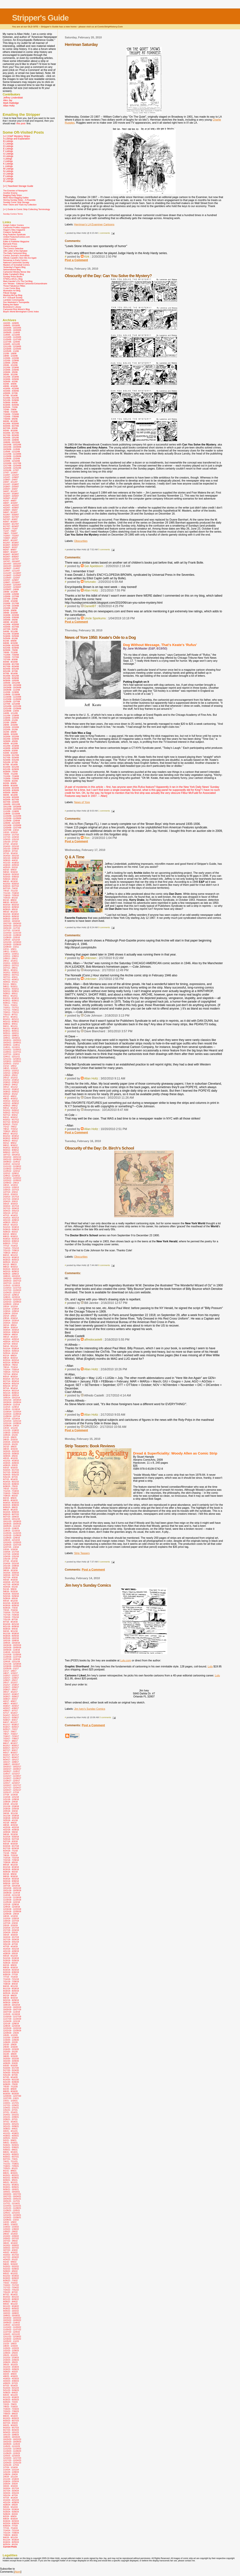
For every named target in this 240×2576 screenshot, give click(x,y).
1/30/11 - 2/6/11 (10, 958)
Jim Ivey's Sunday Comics (89, 1708)
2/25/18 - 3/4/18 (10, 1811)
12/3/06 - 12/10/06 (11, 461)
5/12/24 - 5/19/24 (11, 2509)
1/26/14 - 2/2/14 (10, 1313)
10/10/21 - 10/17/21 (12, 2194)
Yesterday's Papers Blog (14, 267)
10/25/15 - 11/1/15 (11, 1526)
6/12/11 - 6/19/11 (11, 998)
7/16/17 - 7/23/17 (11, 1736)
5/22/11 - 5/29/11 (11, 991)
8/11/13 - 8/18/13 (11, 1257)
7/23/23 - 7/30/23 (11, 2411)
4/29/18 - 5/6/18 (10, 1832)
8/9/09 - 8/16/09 (10, 785)
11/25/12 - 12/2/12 (11, 1171)
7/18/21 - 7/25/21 (11, 2166)
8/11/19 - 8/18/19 (11, 1988)
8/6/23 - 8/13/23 (10, 2416)
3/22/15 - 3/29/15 (11, 1454)
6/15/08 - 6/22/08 (11, 645)
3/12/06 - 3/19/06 (11, 377)
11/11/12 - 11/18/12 (12, 1166)
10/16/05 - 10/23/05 (12, 328)
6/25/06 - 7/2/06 (10, 407)
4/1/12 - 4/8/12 (9, 1096)
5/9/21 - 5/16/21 (10, 2143)
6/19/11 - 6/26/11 (11, 1000)
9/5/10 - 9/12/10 (10, 912)
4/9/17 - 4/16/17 (10, 1703)
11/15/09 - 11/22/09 (12, 816)
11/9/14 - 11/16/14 (11, 1409)
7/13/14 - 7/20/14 (11, 1369)
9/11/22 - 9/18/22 (11, 2306)
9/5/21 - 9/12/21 (10, 2182)
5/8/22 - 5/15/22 (10, 2264)
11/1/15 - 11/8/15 (11, 1528)
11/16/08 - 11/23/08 (12, 697)
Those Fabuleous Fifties (14, 286)
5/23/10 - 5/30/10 (11, 877)
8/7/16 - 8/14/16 (10, 1622)
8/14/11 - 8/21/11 (11, 1019)
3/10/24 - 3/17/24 (11, 2488)
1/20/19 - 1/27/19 (11, 1921)
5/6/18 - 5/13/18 (10, 1834)
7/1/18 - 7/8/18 (9, 1853)
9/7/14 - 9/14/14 (10, 1388)
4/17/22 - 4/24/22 (11, 2257)
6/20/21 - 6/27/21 (11, 2157)
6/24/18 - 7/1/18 (10, 1851)
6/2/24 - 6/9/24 (9, 2516)
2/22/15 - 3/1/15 (10, 1444)
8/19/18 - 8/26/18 (11, 1869)
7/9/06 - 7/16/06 (10, 412)
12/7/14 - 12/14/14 (11, 1418)
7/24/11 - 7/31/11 (11, 1012)
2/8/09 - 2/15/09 (10, 725)
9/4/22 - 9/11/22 (10, 2304)
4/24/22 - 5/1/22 (10, 2259)
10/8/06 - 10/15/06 (11, 442)
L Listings (8, 166)
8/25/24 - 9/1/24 (10, 2544)
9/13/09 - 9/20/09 (11, 797)
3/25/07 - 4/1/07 (10, 498)
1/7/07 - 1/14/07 (10, 472)
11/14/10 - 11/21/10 (12, 933)
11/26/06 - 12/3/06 (11, 458)
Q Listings (8, 179)
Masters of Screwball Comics (16, 265)
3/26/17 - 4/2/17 (10, 1699)
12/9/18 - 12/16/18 (11, 1907)
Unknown (90, 958)
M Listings (8, 169)
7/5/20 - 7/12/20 (10, 2086)
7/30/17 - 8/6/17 (10, 1741)
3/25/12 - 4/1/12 (10, 1094)
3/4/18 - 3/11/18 (10, 1813)
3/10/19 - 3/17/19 (11, 1937)
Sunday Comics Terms (13, 214)
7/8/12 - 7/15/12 (10, 1129)
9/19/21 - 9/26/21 (11, 2187)
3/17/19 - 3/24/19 (11, 1939)
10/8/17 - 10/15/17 (11, 1764)
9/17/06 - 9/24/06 (11, 435)
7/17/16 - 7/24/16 (11, 1615)
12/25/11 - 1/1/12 (11, 1063)
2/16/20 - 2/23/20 (11, 2049)
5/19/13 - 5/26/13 (11, 1229)
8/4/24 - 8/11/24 (10, 2537)
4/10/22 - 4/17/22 (11, 2255)
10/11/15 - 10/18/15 (12, 1521)
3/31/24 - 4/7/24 (10, 2495)
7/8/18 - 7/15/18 (10, 1855)
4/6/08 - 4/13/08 (10, 622)
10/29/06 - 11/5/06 (11, 449)
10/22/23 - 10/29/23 (12, 2442)
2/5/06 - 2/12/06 (10, 365)
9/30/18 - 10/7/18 (11, 1883)
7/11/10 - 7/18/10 (11, 893)
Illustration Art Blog (11, 290)
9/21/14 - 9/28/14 (11, 1393)
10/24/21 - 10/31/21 (12, 2199)
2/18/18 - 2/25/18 (11, 1809)
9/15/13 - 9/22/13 (11, 1269)
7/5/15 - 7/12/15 (10, 1489)
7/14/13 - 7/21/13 (11, 1248)
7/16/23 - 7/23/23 (11, 2409)
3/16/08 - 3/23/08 (11, 615)
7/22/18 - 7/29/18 (11, 1860)
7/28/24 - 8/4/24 (10, 2535)
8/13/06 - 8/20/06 (11, 423)
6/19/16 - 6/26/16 (11, 1605)
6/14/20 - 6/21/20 (11, 2079)
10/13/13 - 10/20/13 (12, 1278)
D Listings (8, 146)
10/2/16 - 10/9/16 (11, 1640)
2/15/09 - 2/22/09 (11, 727)
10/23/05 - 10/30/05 (12, 330)
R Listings (8, 181)
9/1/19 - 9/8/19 (9, 1995)
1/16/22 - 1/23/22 (11, 2227)
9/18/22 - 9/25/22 (11, 2308)
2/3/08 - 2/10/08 (10, 601)
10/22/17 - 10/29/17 (12, 1769)
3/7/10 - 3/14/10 (10, 853)
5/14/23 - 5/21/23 (11, 2388)
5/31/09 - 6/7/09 (10, 762)
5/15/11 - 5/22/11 (11, 989)
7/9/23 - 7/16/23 (10, 2406)
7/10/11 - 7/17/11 (11, 1007)
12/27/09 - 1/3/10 (11, 830)
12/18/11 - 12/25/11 (12, 1061)
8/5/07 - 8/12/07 (10, 540)
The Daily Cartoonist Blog (14, 253)
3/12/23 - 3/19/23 (11, 2367)
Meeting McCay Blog (12, 295)
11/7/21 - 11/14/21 (11, 2203)
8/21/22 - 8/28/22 (11, 2299)
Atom (17, 2571)
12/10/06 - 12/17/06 (12, 463)
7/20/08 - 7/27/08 (11, 657)
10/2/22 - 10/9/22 (11, 2313)
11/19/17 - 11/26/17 (12, 1778)
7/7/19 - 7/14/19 (10, 1977)
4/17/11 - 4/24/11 (11, 979)
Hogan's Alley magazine (14, 230)
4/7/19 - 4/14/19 (10, 1946)
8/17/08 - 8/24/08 (11, 666)
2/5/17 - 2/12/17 (10, 1682)
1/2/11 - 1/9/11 (9, 949)
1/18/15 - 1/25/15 (11, 1432)
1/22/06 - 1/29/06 (11, 360)
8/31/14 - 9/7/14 (10, 1386)
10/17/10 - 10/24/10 (12, 923)
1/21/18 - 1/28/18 (11, 1799)
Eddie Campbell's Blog (13, 274)
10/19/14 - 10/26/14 (12, 1402)
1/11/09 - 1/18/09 (11, 715)
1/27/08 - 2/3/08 (10, 599)
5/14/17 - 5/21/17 (11, 1715)
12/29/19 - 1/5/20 (11, 2033)
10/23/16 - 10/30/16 (12, 1647)
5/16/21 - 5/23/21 (11, 2145)
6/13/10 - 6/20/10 (11, 884)
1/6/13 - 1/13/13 (10, 1185)
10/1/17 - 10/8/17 (11, 1762)
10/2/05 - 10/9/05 (11, 323)
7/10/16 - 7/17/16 (11, 1612)
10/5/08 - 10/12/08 (11, 683)
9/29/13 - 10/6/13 (11, 1274)
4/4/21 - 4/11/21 (10, 2131)
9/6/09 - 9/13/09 (10, 795)
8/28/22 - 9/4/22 (10, 2301)
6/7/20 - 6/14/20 (10, 2077)
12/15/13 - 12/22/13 (12, 1299)
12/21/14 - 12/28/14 (12, 1423)
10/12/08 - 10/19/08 (12, 685)
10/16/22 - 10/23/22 (12, 2318)
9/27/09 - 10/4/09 (11, 802)
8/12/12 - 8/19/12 (11, 1136)
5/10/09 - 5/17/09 (11, 755)
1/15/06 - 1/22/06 (11, 358)
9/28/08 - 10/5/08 (11, 680)
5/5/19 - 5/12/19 (10, 1956)
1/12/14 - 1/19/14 (11, 1309)
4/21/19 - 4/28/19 (11, 1951)
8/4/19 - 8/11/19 (10, 1986)
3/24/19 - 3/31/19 (11, 1942)
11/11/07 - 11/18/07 (12, 573)
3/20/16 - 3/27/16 (11, 1575)
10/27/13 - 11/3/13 (11, 1283)
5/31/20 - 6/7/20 (10, 2075)
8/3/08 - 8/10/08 (10, 662)
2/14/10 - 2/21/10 (11, 846)
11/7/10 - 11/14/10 (11, 930)
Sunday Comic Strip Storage (16, 202)
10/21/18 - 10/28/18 (12, 1890)
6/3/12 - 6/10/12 (10, 1117)
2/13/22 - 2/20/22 (11, 2236)
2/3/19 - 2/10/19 (10, 1925)
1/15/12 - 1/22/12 (11, 1070)
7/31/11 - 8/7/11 (10, 1014)
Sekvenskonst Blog (12, 269)
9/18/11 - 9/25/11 (11, 1031)
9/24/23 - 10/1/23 (11, 2432)
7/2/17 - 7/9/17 (9, 1731)
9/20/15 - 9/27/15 (11, 1514)
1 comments (104, 233)
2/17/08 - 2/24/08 (11, 606)
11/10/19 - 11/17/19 (12, 2016)
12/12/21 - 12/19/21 (12, 2215)
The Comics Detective (13, 248)
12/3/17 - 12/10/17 (11, 1783)
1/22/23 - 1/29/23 (11, 2350)
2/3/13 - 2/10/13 (10, 1194)
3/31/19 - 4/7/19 (10, 1944)
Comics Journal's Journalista (16, 255)
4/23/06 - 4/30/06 (11, 391)
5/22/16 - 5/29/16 (11, 1596)
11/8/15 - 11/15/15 (11, 1531)
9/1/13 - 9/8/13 (9, 1264)
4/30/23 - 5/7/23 (10, 2383)
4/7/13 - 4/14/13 (10, 1215)
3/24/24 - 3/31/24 (11, 2493)
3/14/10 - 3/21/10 (11, 856)
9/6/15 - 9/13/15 (10, 1510)
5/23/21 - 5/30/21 (11, 2147)
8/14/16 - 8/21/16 (11, 1624)
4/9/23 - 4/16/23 (10, 2376)
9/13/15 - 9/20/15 (11, 1512)
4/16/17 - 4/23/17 (11, 1706)
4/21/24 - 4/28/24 (11, 2502)
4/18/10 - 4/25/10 (11, 865)
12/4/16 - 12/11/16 (11, 1661)
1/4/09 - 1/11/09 (10, 713)
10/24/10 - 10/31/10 (12, 926)
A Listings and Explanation (16, 138)
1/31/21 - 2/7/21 (10, 2110)
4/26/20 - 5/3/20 (10, 2063)
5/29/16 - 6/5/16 (10, 1598)
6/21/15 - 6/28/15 (11, 1484)
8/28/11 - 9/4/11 (10, 1024)
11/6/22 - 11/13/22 (11, 2325)
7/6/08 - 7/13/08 (10, 652)
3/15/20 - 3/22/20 (11, 2058)
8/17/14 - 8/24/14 (11, 1381)
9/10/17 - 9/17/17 (11, 1755)
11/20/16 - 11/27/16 (12, 1657)
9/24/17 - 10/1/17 (11, 1759)
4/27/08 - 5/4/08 (10, 629)
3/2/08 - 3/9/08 (9, 610)
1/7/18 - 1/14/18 (10, 1795)
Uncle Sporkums (95, 618)
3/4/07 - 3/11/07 (10, 491)
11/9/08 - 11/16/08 (11, 694)
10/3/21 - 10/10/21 (11, 2192)
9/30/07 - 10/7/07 (11, 559)
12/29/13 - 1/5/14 (11, 1304)
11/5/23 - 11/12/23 (11, 2446)
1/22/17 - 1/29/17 (11, 1678)
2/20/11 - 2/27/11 (11, 965)
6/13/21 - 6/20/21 (11, 2154)
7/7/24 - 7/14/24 (10, 2528)
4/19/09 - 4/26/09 (11, 748)
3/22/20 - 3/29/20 (11, 2061)
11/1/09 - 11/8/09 (11, 811)
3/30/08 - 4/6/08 (10, 620)
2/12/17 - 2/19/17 (11, 1685)
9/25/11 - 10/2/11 (11, 1033)
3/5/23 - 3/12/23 (10, 2364)
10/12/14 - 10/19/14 (12, 1400)
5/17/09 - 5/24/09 (11, 757)
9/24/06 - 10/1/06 (11, 437)
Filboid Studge (9, 293)
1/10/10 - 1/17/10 (11, 835)
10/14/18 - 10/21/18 (12, 1888)
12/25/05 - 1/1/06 (11, 351)
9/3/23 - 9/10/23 (10, 2425)
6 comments (104, 1265)
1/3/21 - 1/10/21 (10, 2101)
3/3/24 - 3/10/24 (10, 2486)
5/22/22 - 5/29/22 (11, 2269)
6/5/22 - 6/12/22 (10, 2273)
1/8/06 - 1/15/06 (10, 356)
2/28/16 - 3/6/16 (10, 1568)
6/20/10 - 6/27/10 (11, 886)
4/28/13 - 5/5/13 (10, 1222)
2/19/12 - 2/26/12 (11, 1082)
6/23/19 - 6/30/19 (11, 1972)
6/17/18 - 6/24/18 (11, 1848)
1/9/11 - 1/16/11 (10, 951)
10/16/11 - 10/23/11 (12, 1040)
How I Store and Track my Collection (19, 205)
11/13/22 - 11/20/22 (12, 2327)
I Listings (7, 158)
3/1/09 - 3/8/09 (9, 732)
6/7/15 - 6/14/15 (10, 1479)
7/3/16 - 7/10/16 (10, 1610)
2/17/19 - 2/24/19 (11, 1930)
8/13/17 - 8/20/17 (11, 1745)
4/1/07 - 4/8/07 (9, 501)
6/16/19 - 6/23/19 (11, 1970)
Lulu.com (125, 1660)
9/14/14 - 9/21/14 (11, 1390)
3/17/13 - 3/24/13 (11, 1208)
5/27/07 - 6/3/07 (10, 519)
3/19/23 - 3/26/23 (11, 2369)
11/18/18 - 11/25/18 (12, 1900)
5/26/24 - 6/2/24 (10, 2514)
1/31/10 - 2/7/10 (10, 842)
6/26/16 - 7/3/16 (10, 1608)
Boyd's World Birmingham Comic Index (21, 311)
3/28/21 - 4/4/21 (10, 2129)
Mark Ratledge (11, 103)
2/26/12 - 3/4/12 (10, 1084)
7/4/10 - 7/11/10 (10, 891)
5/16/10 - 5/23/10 (11, 874)
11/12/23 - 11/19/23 (12, 2449)
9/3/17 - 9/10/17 (10, 1752)
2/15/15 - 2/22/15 (11, 1442)
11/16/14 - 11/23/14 (12, 1411)
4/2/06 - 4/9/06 (9, 384)
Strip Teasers (82, 1553)
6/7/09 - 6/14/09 (10, 764)
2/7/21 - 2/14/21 (10, 2112)
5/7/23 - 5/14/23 (10, 2385)
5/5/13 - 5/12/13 (10, 1225)
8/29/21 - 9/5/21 (10, 2180)
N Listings (8, 171)
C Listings (8, 143)
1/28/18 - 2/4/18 (10, 1802)
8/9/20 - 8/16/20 (10, 2091)
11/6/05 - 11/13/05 (11, 335)
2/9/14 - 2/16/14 (10, 1318)
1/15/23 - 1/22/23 (11, 2348)
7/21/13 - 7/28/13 (11, 1250)
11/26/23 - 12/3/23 (11, 2453)
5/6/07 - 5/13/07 (10, 512)
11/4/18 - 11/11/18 (11, 1895)
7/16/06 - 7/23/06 (11, 414)
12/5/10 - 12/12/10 (11, 940)
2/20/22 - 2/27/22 (11, 2238)
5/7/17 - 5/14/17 (10, 1713)
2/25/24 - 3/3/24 (10, 2484)
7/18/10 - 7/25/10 (11, 895)
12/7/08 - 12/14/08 (11, 704)
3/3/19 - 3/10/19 (10, 1935)
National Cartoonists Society (16, 262)
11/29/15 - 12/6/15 (11, 1538)
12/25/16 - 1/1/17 (11, 1668)
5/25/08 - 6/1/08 (10, 638)
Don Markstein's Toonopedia (16, 302)
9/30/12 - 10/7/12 (11, 1152)
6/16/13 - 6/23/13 (11, 1239)
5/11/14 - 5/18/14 (11, 1348)
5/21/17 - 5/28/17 (11, 1717)
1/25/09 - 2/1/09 (10, 720)
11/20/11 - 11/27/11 (12, 1052)
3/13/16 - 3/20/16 (11, 1573)
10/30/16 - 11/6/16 (11, 1650)
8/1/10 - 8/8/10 (9, 900)
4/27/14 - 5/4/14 (10, 1344)
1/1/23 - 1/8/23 (9, 2343)
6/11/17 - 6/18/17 (11, 1724)
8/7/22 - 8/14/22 (10, 2294)
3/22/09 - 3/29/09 (11, 739)
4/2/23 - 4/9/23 (9, 2374)
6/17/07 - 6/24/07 (11, 526)
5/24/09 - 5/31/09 (11, 760)
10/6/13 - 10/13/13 (11, 1276)
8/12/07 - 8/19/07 (11, 543)
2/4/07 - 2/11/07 (10, 482)
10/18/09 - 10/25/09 (12, 809)
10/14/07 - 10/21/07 (12, 564)
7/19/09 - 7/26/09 (11, 778)
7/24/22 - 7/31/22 (11, 2290)
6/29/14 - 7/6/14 (10, 1365)
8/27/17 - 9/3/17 (10, 1750)
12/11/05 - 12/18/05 (12, 346)
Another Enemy (10, 193)
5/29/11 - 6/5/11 (10, 993)
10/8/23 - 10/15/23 (11, 2437)
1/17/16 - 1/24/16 (11, 1554)
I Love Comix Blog (11, 288)
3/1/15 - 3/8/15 (9, 1446)
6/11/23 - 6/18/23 (11, 2397)
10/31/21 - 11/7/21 (11, 2201)
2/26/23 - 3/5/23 (10, 2362)
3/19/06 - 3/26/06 (11, 379)
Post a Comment (76, 260)
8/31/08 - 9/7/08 (10, 671)
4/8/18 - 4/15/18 (10, 1825)
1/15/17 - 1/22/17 (11, 1675)
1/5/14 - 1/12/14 (10, 1306)
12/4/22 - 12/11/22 (11, 2334)
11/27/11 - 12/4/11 (11, 1054)
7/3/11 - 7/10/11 (10, 1005)
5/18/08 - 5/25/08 (11, 636)
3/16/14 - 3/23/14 (11, 1330)
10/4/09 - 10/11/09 (11, 804)
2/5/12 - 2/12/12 (10, 1077)
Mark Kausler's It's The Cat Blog (17, 281)
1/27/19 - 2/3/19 (10, 1923)
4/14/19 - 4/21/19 (11, 1949)
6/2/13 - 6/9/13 (9, 1234)
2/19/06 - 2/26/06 (11, 370)
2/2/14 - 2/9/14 (9, 1316)
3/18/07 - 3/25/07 (11, 496)
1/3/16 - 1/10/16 (10, 1549)
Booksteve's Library (12, 307)
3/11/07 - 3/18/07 (11, 494)
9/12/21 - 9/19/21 (11, 2185)
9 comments (104, 927)
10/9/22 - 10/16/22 (11, 2315)
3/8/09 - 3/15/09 (10, 734)
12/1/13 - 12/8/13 (11, 1295)
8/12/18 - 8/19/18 (11, 1867)
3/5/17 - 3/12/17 (10, 1692)
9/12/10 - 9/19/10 (11, 914)
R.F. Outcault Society (12, 297)
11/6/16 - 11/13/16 (11, 1652)
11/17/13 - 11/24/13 (12, 1290)
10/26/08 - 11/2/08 (11, 690)
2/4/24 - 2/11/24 (10, 2477)
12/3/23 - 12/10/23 (11, 2456)
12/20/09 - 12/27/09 (12, 828)
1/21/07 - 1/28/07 (11, 477)
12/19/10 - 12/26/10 (12, 944)
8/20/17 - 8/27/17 (11, 1748)
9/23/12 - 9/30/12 (11, 1150)
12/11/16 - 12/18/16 (12, 1664)
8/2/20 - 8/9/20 (9, 2089)
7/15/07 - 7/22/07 (11, 536)
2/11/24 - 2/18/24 (11, 2479)
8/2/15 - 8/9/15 (9, 1498)
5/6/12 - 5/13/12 (10, 1108)
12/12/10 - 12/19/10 (12, 942)
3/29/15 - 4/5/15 (10, 1456)
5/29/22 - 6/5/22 (10, 2271)
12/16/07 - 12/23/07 (12, 585)
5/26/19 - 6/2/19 (10, 1963)
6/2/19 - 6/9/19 (9, 1965)
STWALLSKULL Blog (12, 279)
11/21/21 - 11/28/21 (12, 2208)
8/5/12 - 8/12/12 (10, 1134)
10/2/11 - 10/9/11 (11, 1035)
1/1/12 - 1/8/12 (9, 1066)
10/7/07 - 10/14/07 (11, 561)
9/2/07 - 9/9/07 (9, 550)
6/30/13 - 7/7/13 (10, 1243)
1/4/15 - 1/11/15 (10, 1428)
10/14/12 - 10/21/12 (12, 1157)
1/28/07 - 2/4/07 (10, 479)
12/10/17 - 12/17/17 (12, 1785)
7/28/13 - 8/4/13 (10, 1253)
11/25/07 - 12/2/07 (11, 578)
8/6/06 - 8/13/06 (10, 421)
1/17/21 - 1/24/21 (11, 2105)
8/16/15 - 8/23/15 (11, 1503)
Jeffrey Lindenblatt (13, 97)
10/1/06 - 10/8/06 (11, 440)
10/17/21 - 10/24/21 (12, 2196)
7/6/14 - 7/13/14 (10, 1367)
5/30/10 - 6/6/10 (10, 879)
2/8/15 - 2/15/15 (10, 1439)
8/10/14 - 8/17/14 (11, 1379)
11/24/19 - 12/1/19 (11, 2021)
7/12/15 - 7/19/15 (11, 1491)
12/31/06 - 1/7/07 (11, 470)
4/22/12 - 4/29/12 (11, 1103)
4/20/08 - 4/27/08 (11, 627)
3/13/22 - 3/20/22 (11, 2245)
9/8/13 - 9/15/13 (10, 1267)
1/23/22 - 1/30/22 (11, 2229)
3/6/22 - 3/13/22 (10, 2243)
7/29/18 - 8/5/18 (10, 1862)
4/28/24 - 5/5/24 (10, 2505)
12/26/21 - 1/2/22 (11, 2220)
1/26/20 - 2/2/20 (10, 2042)
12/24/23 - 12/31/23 (12, 2463)
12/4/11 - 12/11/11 (11, 1056)
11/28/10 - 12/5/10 (11, 937)
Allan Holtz (91, 590)
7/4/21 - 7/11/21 (10, 2161)
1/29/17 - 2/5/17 (10, 1680)
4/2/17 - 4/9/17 (9, 1701)
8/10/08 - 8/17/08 (11, 664)
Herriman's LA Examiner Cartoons (94, 224)
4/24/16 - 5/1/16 (10, 1587)
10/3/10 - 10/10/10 (11, 921)
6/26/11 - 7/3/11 (10, 1003)
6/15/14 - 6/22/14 (11, 1360)
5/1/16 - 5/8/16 (9, 1589)
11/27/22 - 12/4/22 (11, 2332)
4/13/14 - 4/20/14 (11, 1339)
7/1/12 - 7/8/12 (9, 1126)
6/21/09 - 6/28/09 (11, 769)
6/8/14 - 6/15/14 (10, 1358)
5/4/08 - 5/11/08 (10, 631)
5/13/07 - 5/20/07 (11, 515)
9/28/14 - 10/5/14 (11, 1395)
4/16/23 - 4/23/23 (11, 2378)
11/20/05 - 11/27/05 (12, 339)
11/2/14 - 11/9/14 (11, 1407)
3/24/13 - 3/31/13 (11, 1211)
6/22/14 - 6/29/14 (11, 1362)
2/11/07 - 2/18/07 (11, 484)
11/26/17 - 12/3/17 (11, 1781)
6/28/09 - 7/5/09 (10, 771)
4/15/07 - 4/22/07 (11, 505)
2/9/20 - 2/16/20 (10, 2047)
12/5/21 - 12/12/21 (11, 2213)
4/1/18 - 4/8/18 (9, 1823)
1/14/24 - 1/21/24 (11, 2470)
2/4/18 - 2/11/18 (10, 1804)
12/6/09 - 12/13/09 (11, 823)
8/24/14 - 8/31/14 (11, 1383)
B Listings (8, 141)
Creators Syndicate (12, 232)
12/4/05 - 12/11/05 (11, 344)
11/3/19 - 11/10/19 (11, 2014)
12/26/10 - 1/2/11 (11, 947)
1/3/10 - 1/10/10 (10, 832)
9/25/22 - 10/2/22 (11, 2311)
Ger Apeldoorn (93, 566)
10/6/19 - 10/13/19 (11, 2005)
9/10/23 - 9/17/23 (11, 2428)
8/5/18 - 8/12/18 (10, 1865)
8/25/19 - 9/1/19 (10, 1993)
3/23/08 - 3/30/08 (11, 617)
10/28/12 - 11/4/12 (11, 1162)
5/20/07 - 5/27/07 (11, 517)
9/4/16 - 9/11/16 (10, 1631)
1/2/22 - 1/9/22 (9, 2222)
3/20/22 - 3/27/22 (11, 2248)
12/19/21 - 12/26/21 (12, 2217)
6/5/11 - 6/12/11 (10, 996)
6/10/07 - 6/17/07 (11, 524)
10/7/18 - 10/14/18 (11, 1886)
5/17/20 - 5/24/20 (11, 2070)
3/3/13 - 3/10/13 (10, 1204)
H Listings (8, 156)
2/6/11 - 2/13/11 (10, 961)
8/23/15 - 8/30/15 (11, 1505)
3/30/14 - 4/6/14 (10, 1334)
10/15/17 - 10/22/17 (12, 1766)
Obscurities (81, 541)
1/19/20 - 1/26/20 (11, 2040)
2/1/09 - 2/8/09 (9, 722)
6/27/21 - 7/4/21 (10, 2159)
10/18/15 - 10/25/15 (12, 1524)
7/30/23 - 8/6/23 (10, 2413)
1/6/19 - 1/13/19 (10, 1916)
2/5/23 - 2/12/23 (10, 2355)
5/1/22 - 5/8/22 (9, 2262)
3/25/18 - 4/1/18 (10, 1820)
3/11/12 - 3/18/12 (11, 1089)
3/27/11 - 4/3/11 (10, 977)
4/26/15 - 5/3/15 (10, 1465)
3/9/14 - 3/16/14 (10, 1327)
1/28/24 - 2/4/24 (10, 2474)
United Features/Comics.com (16, 237)
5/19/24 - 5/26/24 (11, 2512)
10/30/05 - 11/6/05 (11, 332)
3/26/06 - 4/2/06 (10, 381)
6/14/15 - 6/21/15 (11, 1482)
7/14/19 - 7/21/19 (11, 1979)
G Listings (8, 153)
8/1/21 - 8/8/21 (9, 2171)
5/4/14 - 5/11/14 (10, 1346)
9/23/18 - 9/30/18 (11, 1881)
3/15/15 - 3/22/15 (11, 1451)
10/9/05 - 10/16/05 (11, 325)
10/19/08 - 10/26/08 (12, 687)
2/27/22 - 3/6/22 (10, 2241)
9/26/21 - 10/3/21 (11, 2189)
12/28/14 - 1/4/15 (11, 1425)
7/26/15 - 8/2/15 (10, 1496)
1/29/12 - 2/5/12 (10, 1075)
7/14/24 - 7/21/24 (11, 2530)
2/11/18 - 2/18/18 (11, 1806)
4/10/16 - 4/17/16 (11, 1582)
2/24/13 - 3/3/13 (10, 1201)
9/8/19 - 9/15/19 (10, 1998)
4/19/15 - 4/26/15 (11, 1463)
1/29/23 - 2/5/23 (10, 2353)
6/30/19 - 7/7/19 (10, 1974)
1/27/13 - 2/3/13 (10, 1192)
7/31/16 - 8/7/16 (10, 1619)
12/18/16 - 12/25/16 (12, 1666)
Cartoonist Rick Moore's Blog (16, 309)
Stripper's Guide (40, 17)
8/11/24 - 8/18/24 (11, 2540)
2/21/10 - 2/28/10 (11, 849)
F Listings (8, 151)
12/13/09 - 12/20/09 (12, 825)
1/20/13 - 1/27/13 (11, 1190)
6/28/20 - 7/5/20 (10, 2084)
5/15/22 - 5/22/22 (11, 2266)
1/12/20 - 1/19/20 (11, 2037)
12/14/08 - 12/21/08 (12, 706)
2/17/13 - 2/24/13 (11, 1199)
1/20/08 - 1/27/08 (11, 596)
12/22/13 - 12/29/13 (12, 1302)
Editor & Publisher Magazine (16, 241)
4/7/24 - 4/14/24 (10, 2498)
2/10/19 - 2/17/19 (11, 1928)
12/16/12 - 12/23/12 (12, 1178)
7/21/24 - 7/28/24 (11, 2533)
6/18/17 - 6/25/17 (11, 1727)
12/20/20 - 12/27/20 (12, 2096)
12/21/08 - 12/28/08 (12, 708)
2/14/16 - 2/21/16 (11, 1563)
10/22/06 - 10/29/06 (12, 447)
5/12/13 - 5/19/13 (11, 1227)
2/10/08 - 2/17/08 (11, 603)
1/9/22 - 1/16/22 (10, 2224)
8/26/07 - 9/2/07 (10, 547)
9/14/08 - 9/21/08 (11, 676)
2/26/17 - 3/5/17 (10, 1689)
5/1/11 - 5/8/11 (9, 984)
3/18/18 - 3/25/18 (11, 1818)
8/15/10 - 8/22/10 (11, 905)
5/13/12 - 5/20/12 (11, 1110)
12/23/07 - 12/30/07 (12, 587)
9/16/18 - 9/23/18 (11, 1879)
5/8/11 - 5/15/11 (10, 986)
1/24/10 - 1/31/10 (11, 839)
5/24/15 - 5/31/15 (11, 1475)
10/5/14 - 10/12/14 (11, 1397)
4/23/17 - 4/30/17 (11, 1708)
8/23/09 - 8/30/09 (11, 790)
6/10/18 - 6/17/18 (11, 1846)
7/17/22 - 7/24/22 (11, 2287)
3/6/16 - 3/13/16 (10, 1570)
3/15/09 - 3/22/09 (11, 736)
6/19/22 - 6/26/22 (11, 2278)
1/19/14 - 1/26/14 (11, 1311)
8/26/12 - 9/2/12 (10, 1141)
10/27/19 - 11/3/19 (11, 2012)
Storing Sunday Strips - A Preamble (19, 200)
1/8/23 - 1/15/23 (10, 2346)
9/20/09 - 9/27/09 (11, 799)
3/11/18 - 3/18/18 (11, 1816)
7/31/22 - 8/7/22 (10, 2292)
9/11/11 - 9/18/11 (11, 1028)
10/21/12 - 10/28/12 (12, 1159)
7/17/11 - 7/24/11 (11, 1010)
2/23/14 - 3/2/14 (10, 1323)
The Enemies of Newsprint (15, 191)
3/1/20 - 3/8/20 (9, 2054)
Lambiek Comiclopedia (13, 300)
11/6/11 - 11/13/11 (11, 1047)
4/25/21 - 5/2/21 (10, 2138)
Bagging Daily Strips (12, 195)
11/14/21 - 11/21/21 (12, 2206)
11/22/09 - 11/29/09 (12, 818)
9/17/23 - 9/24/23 (11, 2430)
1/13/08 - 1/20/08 (11, 594)
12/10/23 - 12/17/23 (12, 2458)
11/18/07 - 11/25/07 (12, 575)
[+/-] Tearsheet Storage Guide (18, 186)
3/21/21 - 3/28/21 (11, 2126)
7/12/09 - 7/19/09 (11, 776)
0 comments (104, 1561)
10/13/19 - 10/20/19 (12, 2007)
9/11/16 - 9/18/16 (11, 1633)
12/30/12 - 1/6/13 (11, 1183)
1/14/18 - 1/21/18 (11, 1797)
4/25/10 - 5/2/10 (10, 867)
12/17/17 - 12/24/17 (12, 1788)
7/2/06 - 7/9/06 (9, 409)
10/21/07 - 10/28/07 (12, 566)
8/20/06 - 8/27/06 (11, 426)
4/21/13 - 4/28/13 (11, 1220)
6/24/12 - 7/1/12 (10, 1124)
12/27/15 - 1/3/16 (11, 1547)
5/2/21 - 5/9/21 (9, 2140)
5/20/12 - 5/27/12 (11, 1112)
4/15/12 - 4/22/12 (11, 1101)
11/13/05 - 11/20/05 (12, 337)
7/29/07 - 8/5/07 (10, 538)
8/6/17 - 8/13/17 (10, 1743)
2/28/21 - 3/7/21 (10, 2119)
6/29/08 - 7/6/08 (10, 650)
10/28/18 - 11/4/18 (11, 1893)
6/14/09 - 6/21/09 (11, 767)
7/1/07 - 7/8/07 (9, 531)
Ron (87, 838)
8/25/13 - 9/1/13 (10, 1262)
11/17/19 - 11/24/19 (12, 2019)
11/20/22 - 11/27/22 (12, 2329)
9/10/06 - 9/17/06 (11, 433)
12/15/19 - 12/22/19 (12, 2028)
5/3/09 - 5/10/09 (10, 753)
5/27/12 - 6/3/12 (10, 1115)
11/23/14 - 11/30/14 (12, 1414)
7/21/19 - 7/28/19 (11, 1981)
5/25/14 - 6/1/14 (10, 1353)
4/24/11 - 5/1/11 (10, 982)
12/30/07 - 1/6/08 (11, 589)
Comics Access (10, 246)
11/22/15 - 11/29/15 (12, 1535)
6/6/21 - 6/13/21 (10, 2152)
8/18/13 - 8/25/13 (11, 1260)
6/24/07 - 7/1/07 (10, 529)
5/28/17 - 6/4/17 (10, 1720)
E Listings (8, 148)
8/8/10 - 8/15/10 (10, 902)
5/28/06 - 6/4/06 (10, 402)
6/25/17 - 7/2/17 (10, 1729)
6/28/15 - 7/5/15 (10, 1486)
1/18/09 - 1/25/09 (11, 718)
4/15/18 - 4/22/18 (11, 1827)
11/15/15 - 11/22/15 (12, 1533)
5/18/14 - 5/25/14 (11, 1351)
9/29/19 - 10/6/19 (11, 2002)
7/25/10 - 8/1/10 (10, 898)
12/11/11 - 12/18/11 (12, 1059)
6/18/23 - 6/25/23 (11, 2399)
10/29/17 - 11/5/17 (11, 1771)
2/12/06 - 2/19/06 (11, 367)
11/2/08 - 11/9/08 (11, 692)
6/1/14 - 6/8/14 (9, 1355)
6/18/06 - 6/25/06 (11, 405)
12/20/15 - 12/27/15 (12, 1545)
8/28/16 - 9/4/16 (10, 1629)
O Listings (8, 174)
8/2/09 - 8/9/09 (9, 783)
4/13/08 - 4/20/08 (11, 624)
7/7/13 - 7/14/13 (10, 1246)
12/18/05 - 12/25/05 (12, 349)
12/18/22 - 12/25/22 (12, 2339)
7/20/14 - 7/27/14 (11, 1372)
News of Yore (82, 802)
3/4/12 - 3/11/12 (10, 1087)
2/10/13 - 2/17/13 (11, 1197)
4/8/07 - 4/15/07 (10, 503)
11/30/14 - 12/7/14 (11, 1416)
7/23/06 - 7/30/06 (11, 416)
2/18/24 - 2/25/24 (11, 2481)
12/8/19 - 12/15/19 (11, 2026)
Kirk (86, 256)
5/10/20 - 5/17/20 (11, 2068)
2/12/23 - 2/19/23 (11, 2357)
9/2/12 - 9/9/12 (9, 1143)
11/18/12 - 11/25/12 (12, 1169)
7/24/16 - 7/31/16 (11, 1617)
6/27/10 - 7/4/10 (10, 888)
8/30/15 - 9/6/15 (10, 1507)
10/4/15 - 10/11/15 (11, 1519)
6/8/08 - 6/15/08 (10, 643)
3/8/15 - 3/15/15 (10, 1449)
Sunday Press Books (12, 276)
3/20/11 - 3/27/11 (11, 975)
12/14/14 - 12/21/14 (12, 1421)
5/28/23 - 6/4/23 (10, 2392)
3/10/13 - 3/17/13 (11, 1206)
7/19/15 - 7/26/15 (11, 1493)
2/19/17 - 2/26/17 (11, 1687)
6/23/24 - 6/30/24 (11, 2523)
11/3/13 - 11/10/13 (11, 1285)
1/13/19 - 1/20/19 (11, 1918)
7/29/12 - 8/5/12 (10, 1131)
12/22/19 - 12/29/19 (12, 2030)
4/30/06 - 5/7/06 (10, 393)
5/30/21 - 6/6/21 (10, 2150)
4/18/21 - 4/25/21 (11, 2136)
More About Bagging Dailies (16, 198)
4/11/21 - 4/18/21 (11, 2133)
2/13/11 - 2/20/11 (11, 963)
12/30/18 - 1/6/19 (11, 1914)
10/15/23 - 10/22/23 (12, 2439)
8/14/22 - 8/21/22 (11, 2297)
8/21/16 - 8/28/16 (11, 1626)
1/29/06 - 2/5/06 (10, 363)
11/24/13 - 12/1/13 (11, 1292)
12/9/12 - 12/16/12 (11, 1176)
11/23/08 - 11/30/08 (12, 699)
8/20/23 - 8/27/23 (11, 2421)
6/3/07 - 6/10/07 (10, 522)
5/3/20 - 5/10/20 (10, 2065)
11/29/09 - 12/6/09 (11, 821)
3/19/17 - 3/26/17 (11, 1696)
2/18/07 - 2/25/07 (11, 487)
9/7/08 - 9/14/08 (10, 673)
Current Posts (10, 2547)
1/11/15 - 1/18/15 (11, 1430)
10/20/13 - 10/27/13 (12, 1281)
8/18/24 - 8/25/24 (11, 2542)
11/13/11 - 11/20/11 (12, 1049)
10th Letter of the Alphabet (15, 251)
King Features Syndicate (14, 234)
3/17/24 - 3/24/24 (11, 2491)
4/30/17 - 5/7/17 (10, 1710)
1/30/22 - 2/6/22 (10, 2231)
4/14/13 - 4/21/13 (11, 1218)
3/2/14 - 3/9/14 (9, 1325)
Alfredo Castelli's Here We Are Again (19, 258)
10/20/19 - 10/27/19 (12, 2009)
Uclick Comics (9, 239)
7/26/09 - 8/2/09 (10, 781)
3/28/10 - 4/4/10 (10, 860)
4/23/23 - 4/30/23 (11, 2381)
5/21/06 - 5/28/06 (11, 400)
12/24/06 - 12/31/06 (12, 468)
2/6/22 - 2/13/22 (10, 2234)
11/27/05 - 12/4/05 (11, 342)
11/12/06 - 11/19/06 (12, 454)
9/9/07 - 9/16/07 (10, 552)
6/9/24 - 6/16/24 (10, 2519)
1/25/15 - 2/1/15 (10, 1435)
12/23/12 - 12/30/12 (12, 1180)
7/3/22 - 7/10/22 (10, 2283)
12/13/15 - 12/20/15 (12, 1542)
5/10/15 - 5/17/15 (11, 1470)
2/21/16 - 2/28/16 (11, 1566)
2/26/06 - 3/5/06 (10, 372)
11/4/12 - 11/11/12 (11, 1164)
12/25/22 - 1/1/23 (11, 2341)
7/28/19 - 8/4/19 (10, 1984)
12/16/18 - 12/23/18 (12, 1909)
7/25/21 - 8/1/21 (10, 2168)
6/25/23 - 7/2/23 (10, 2402)
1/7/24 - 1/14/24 (10, 2467)
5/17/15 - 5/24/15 (11, 1472)
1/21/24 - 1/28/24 (11, 2472)
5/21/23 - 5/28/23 (11, 2390)
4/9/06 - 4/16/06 (10, 386)
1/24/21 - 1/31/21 (11, 2108)
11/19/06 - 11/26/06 (12, 456)
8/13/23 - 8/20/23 (11, 2418)
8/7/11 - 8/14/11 (10, 1017)
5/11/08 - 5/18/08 (11, 634)
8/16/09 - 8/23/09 (11, 788)
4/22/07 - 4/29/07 (11, 508)
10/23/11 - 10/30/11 (12, 1042)
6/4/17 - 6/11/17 (10, 1722)
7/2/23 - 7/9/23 (9, 2404)
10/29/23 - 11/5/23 (11, 2444)
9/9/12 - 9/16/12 (10, 1145)
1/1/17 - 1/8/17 (9, 1671)
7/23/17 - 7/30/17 (11, 1738)
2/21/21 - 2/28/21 (11, 2117)
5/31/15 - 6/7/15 (10, 1477)
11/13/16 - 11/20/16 (12, 1654)
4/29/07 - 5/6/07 (10, 510)
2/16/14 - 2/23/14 (11, 1320)
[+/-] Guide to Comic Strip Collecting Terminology (26, 209)
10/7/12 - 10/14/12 (11, 1155)
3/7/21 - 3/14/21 (10, 2122)
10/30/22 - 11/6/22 (11, 2322)
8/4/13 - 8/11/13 (10, 1255)
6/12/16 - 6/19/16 (11, 1603)
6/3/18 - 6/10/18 (10, 1844)
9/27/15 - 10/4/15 (11, 1517)
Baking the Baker (11, 304)
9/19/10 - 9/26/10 (11, 916)
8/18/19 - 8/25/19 (11, 1991)
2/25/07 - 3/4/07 (10, 489)
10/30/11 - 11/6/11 (11, 1045)
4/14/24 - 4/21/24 (11, 2500)
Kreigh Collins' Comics (13, 225)
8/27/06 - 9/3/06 (10, 428)
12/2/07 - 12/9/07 (11, 580)
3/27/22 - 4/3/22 (10, 2250)
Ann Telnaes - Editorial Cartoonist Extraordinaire (25, 283)
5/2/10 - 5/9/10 (9, 870)
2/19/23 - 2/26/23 (11, 2360)
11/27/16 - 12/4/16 (11, 1659)
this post (20, 123)
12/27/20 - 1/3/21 (11, 2098)
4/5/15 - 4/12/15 (10, 1458)
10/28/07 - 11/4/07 (11, 568)
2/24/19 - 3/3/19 (10, 1932)
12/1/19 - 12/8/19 (11, 2023)
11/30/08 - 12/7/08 (11, 701)
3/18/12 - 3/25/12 (11, 1091)
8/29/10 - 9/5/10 (10, 909)
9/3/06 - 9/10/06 (10, 430)
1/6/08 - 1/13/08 (10, 592)
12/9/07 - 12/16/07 (11, 582)
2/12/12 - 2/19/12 (11, 1080)
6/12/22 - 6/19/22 (11, 2276)
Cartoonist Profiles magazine (16, 227)
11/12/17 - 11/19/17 (12, 1776)
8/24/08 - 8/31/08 (11, 669)
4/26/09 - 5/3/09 (10, 750)
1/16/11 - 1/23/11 (11, 954)
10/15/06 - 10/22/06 (12, 444)
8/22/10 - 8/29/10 (11, 907)
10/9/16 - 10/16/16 (11, 1643)
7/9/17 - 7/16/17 (10, 1734)
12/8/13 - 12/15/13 (11, 1297)
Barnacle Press (10, 244)
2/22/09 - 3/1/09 (10, 729)
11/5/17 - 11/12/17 (11, 1774)
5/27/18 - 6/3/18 (10, 1841)
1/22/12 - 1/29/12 (11, 1073)
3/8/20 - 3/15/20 (10, 2056)
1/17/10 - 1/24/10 (11, 837)
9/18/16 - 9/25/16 (11, 1636)
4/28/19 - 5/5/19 (10, 1953)
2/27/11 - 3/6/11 (10, 968)
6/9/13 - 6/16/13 (10, 1236)
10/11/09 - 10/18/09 (12, 807)
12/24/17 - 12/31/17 (12, 1790)
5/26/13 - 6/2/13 (10, 1232)
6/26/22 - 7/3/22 (10, 2280)
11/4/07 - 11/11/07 (11, 571)
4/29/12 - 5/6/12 (10, 1105)
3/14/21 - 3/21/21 (11, 2124)
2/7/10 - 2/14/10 (10, 844)
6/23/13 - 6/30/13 (11, 1241)
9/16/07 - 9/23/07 (11, 554)
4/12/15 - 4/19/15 (11, 1461)
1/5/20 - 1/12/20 (10, 2035)
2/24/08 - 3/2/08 (10, 608)
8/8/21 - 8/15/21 (10, 2173)
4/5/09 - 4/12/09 (10, 743)
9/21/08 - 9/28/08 (11, 678)
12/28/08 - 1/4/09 (11, 711)
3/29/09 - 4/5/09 (10, 741)
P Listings (8, 176)
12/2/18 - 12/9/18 (11, 1904)
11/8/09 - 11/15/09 (11, 814)
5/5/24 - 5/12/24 (10, 2507)
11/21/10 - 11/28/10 (12, 935)
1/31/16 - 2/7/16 (10, 1559)
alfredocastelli (93, 1339)
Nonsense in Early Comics (15, 260)
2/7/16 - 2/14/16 (10, 1561)
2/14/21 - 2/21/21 (11, 2115)
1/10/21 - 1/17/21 (11, 2103)
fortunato (90, 581)
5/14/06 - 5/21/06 (11, 398)
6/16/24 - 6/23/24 (11, 2521)
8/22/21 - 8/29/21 (11, 2178)
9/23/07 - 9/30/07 (11, 557)
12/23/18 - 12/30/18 (12, 1911)
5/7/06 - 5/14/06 (10, 395)
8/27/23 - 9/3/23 (10, 2423)
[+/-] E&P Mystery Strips (16, 136)
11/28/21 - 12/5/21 (11, 2210)
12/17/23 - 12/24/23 (12, 2460)
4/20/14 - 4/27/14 (11, 1341)
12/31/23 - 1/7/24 (11, 2465)
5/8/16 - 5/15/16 (10, 1591)
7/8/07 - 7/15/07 (10, 533)
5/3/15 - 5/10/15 (10, 1468)
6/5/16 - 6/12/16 (10, 1601)
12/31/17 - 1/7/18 (11, 1792)
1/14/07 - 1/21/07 (11, 475)
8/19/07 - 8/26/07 (11, 545)
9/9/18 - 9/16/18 (10, 1876)
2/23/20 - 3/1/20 (10, 2051)
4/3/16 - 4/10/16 (10, 1580)
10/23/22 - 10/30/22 (12, 2320)
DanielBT (90, 606)
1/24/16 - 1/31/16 (11, 1556)
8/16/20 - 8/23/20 (11, 2093)
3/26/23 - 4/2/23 (10, 2371)
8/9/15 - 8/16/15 (10, 1500)
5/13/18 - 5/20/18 (11, 1837)
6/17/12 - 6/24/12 (11, 1122)
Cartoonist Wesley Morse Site (16, 272)
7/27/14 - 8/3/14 (10, 1374)
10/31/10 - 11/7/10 (11, 928)
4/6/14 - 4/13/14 (10, 1337)
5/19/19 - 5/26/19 (11, 1960)
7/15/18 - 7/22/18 (11, 1858)
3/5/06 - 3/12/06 (10, 374)
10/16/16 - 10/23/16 (12, 1645)
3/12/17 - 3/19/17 (11, 1694)
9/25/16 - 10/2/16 (11, 1638)
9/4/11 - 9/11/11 (10, 1026)
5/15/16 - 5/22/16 (11, 1594)
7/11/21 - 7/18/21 (11, 2164)
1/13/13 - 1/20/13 (11, 1187)
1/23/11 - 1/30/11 (11, 956)
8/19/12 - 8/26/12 (11, 1138)
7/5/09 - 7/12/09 (10, 774)
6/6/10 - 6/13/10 (10, 881)
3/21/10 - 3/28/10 (11, 858)
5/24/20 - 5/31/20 (11, 2072)
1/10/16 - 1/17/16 (11, 1552)
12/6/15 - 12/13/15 (11, 1540)
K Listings (8, 164)
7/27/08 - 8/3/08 (10, 659)
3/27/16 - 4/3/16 (10, 1577)
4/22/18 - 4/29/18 (11, 1830)
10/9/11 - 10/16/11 (11, 1038)
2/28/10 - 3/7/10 (10, 851)
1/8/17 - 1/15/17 (10, 1673)
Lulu (210, 1666)
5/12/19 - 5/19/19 (11, 1958)
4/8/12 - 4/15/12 (10, 1098)
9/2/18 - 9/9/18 (9, 1874)
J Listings (8, 161)
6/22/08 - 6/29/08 (11, 648)
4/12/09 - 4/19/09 (11, 746)
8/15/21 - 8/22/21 (11, 2175)
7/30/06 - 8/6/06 (10, 419)
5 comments (104, 549)
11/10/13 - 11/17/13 (12, 1288)
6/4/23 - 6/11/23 (10, 2395)
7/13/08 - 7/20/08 (11, 655)
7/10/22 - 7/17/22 (11, 2285)
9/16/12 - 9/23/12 (11, 1148)
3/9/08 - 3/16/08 (10, 613)
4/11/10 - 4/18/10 (11, 863)
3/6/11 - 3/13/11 (10, 970)
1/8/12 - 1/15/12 (10, 1068)
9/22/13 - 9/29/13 (11, 1271)
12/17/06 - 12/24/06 (12, 465)
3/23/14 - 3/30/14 (11, 1332)
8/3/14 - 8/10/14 (10, 1376)
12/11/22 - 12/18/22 (12, 2336)
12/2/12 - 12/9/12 (11, 1173)
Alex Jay (7, 100)
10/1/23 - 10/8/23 (11, 2435)
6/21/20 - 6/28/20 (11, 2082)
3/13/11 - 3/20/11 (11, 972)
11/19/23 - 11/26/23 (12, 2451)
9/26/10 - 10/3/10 (11, 919)
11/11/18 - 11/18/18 (12, 1897)
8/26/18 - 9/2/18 (10, 1872)
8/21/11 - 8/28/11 (11, 1021)
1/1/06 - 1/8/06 (9, 353)
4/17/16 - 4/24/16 (11, 1584)
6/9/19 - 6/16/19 (10, 1967)
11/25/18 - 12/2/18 (11, 1902)
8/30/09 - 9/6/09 (10, 792)
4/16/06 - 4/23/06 (11, 388)
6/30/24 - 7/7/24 (10, 2526)
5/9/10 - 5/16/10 (10, 872)
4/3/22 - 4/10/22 (10, 2252)
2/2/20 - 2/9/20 (9, 2044)
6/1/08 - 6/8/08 (9, 641)
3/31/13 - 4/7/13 (10, 1213)
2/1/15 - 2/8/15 (9, 1437)
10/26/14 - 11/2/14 (11, 1404)
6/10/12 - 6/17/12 (11, 1119)
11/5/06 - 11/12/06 (11, 451)
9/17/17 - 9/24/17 (11, 1757)
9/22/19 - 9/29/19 (11, 2000)
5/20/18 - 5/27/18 (11, 1839)
